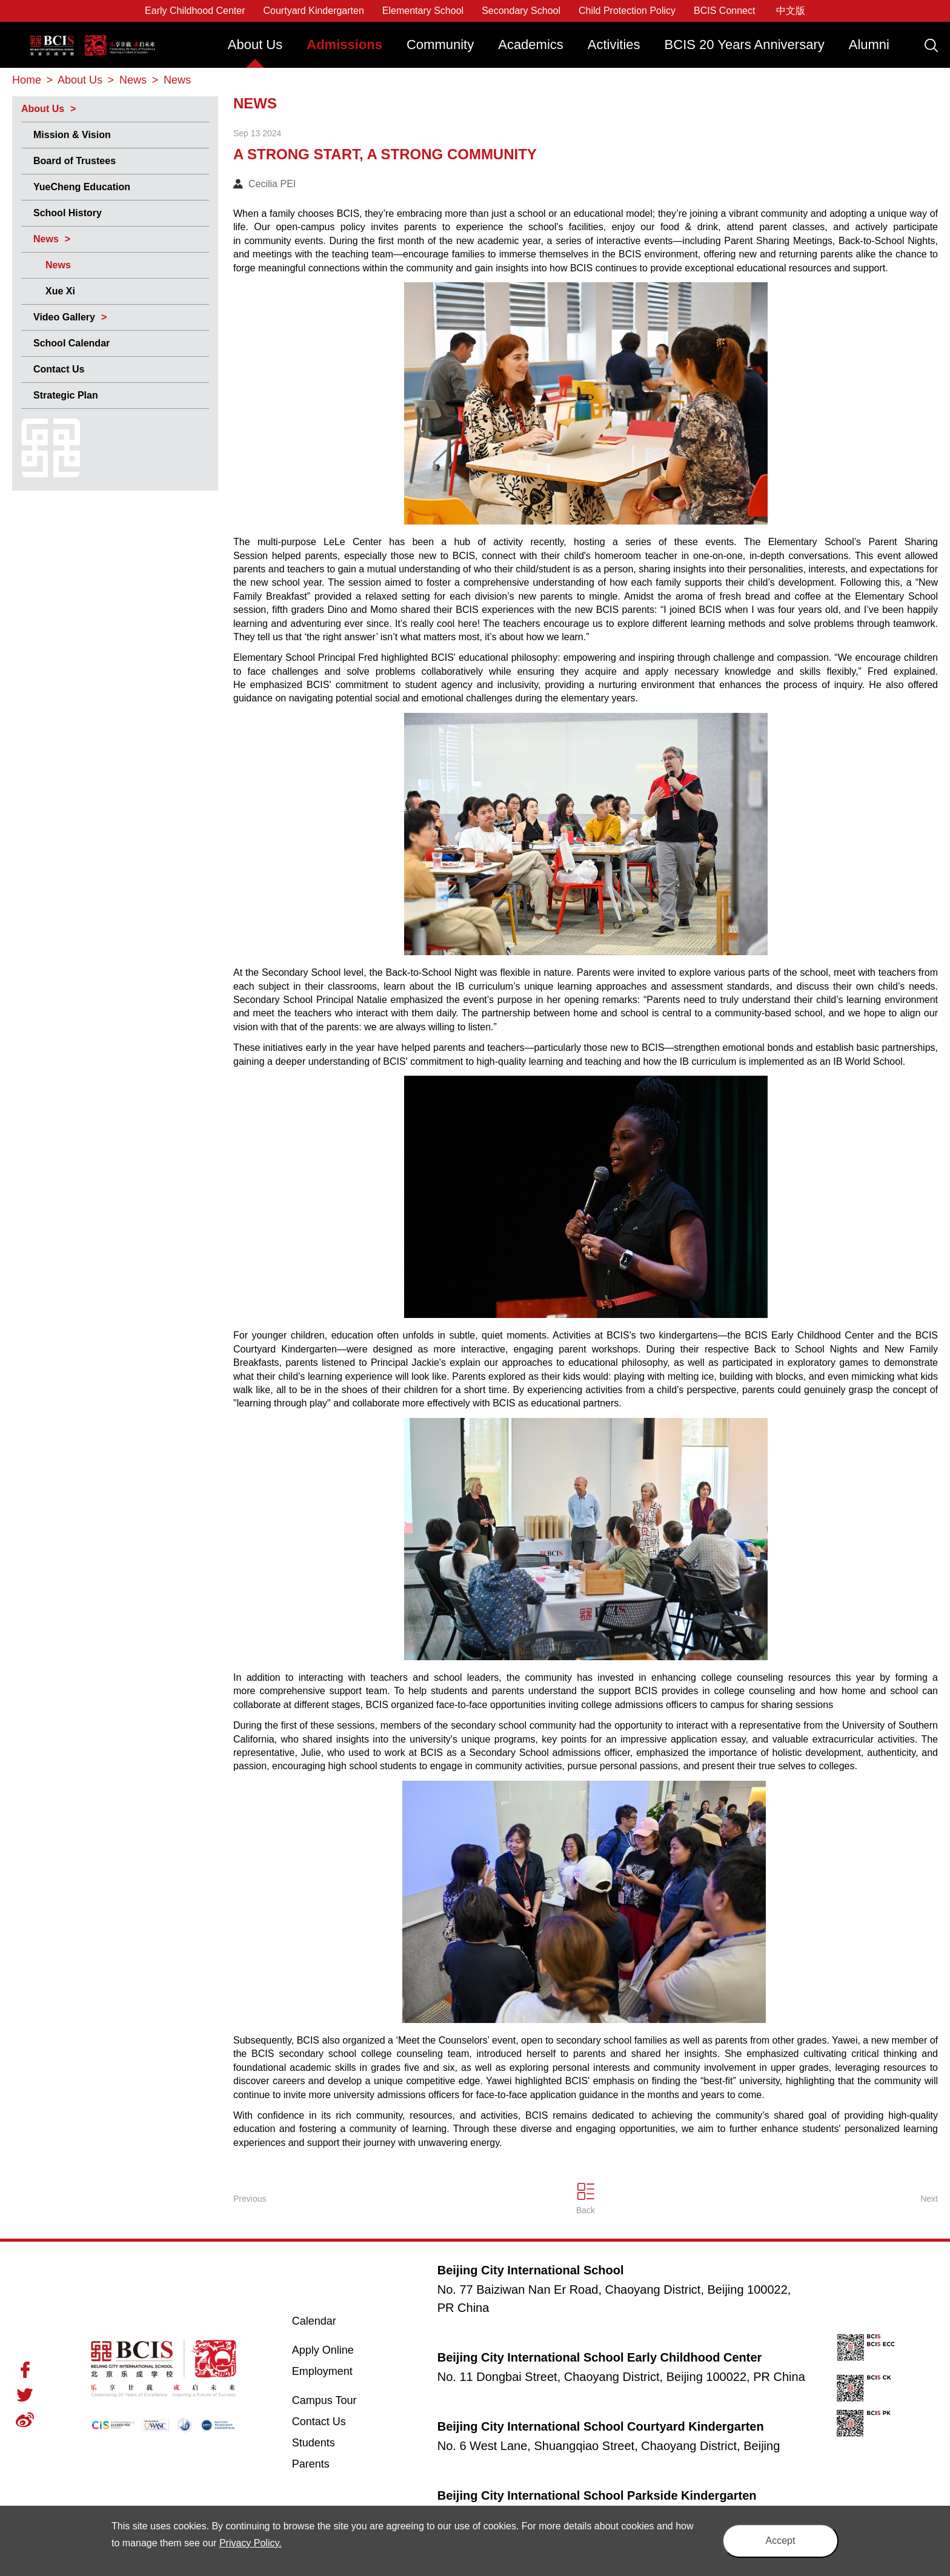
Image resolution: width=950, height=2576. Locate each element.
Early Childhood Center (195, 10)
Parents (311, 2464)
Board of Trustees (74, 161)
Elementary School (422, 10)
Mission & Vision (72, 135)
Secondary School (521, 10)
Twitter (25, 2395)
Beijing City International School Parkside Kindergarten (597, 2495)
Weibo (25, 2420)
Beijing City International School (92, 36)
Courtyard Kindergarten (314, 10)
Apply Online (337, 2349)
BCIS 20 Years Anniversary (745, 44)
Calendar (314, 2321)
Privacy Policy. (250, 2543)
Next (929, 2199)
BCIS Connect (724, 10)
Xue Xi (60, 291)
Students (313, 2443)
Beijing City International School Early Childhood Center (599, 2357)
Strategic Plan (65, 395)
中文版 (790, 10)
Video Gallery (64, 317)
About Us (255, 44)
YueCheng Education (81, 187)
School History (67, 213)
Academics (530, 44)
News (46, 239)
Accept (781, 2540)
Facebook (25, 2370)
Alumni (869, 44)
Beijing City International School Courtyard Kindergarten (600, 2426)
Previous (249, 2199)
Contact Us (58, 369)
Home (26, 80)
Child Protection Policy (627, 10)
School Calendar (71, 343)
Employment (322, 2371)
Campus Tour (337, 2399)
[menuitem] (255, 50)
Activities (614, 44)
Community (440, 44)
